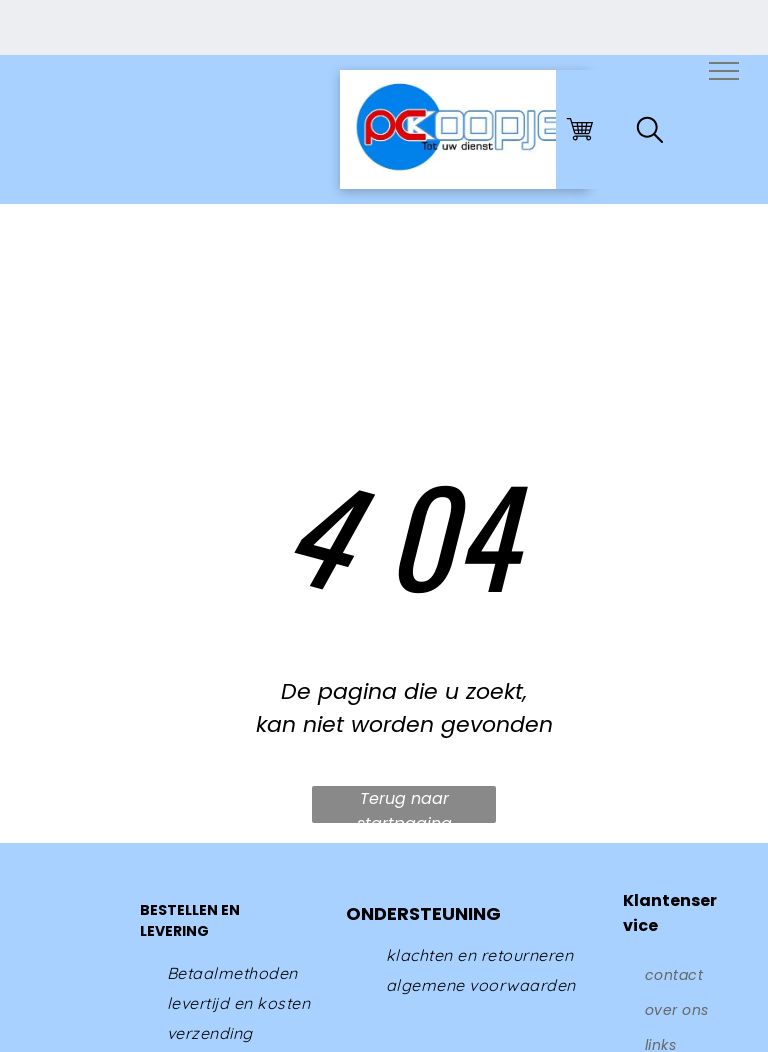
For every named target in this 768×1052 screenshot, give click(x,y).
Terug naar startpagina (404, 805)
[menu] (724, 71)
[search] (650, 133)
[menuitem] (232, 973)
